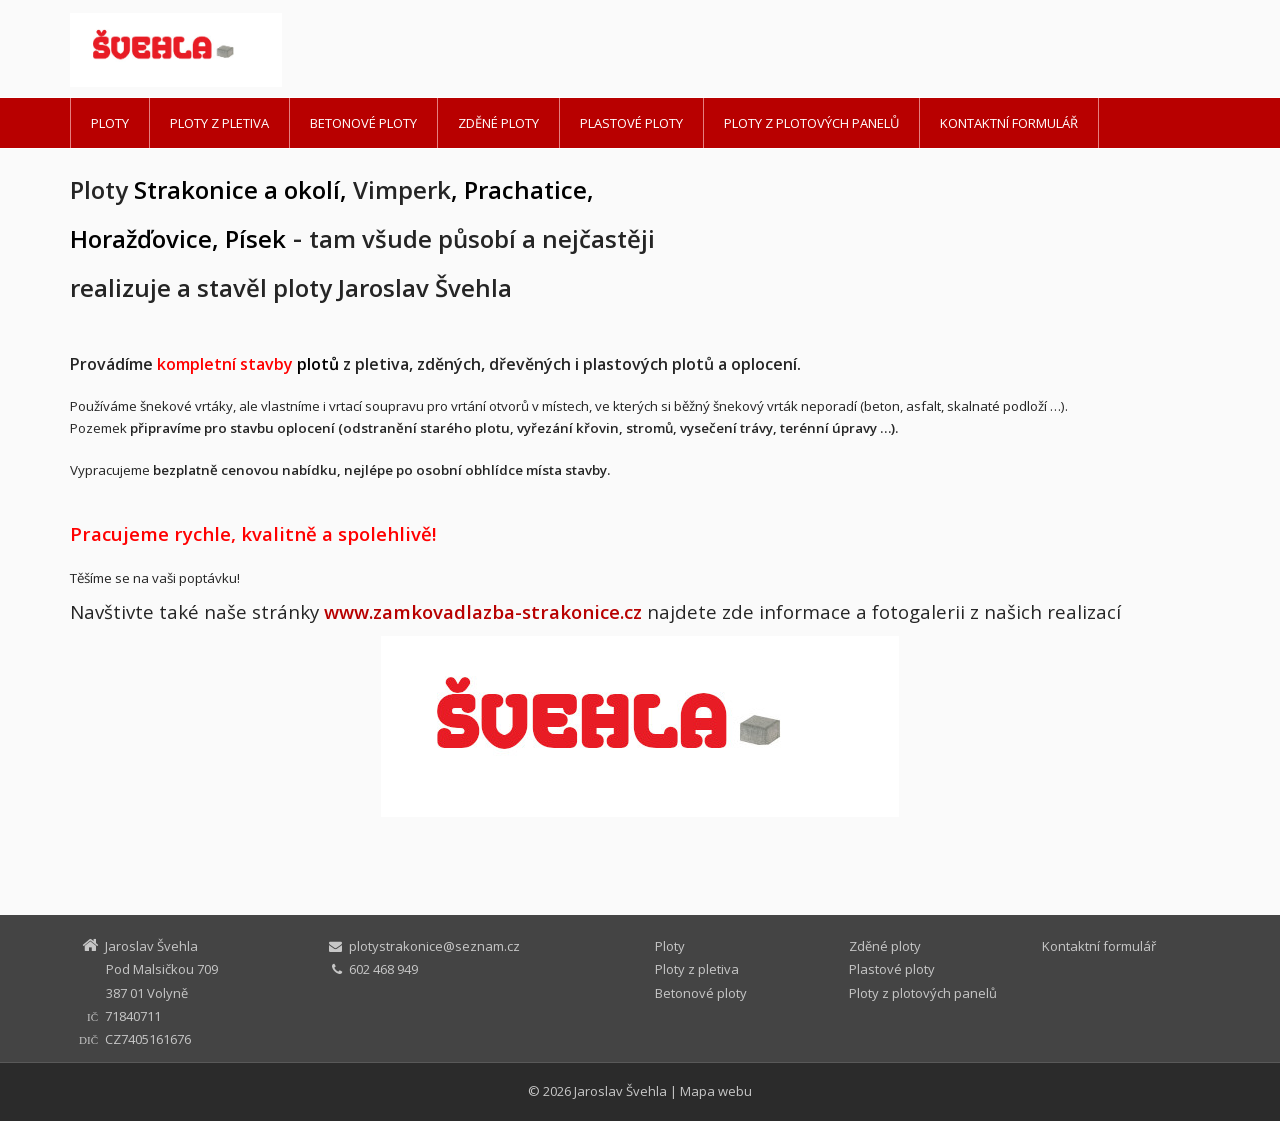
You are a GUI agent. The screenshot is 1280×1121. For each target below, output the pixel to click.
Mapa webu (716, 1091)
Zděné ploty (498, 123)
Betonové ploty (363, 123)
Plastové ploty (631, 123)
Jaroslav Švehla (620, 1091)
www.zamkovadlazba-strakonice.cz (483, 611)
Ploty (110, 123)
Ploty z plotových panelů (811, 123)
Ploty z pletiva (219, 123)
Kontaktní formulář (1009, 123)
